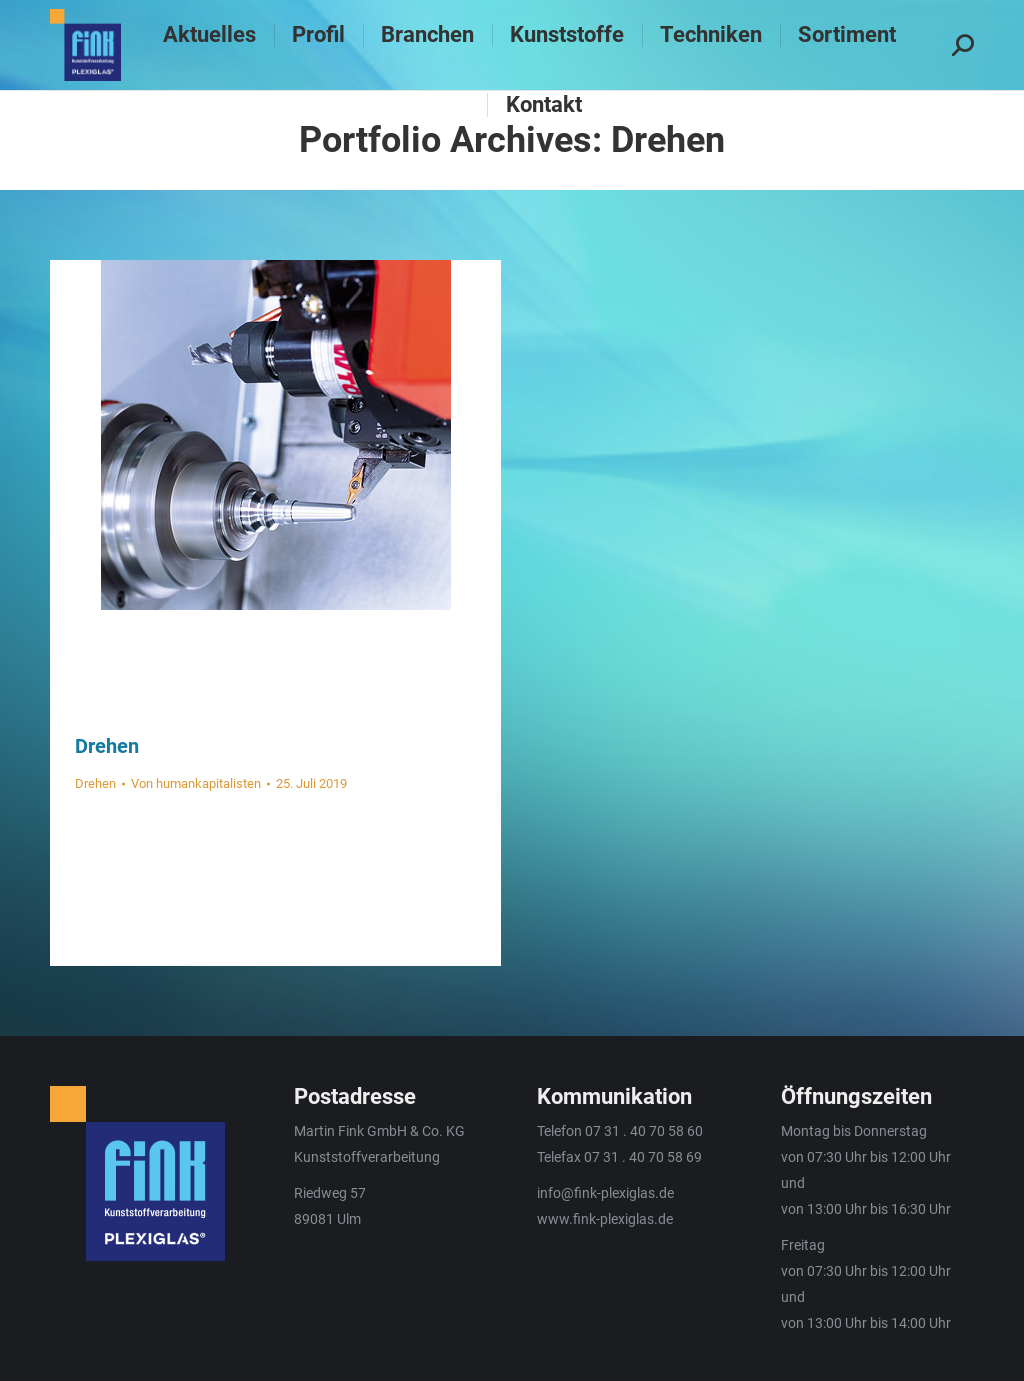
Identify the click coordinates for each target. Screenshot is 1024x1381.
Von (196, 783)
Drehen (107, 746)
